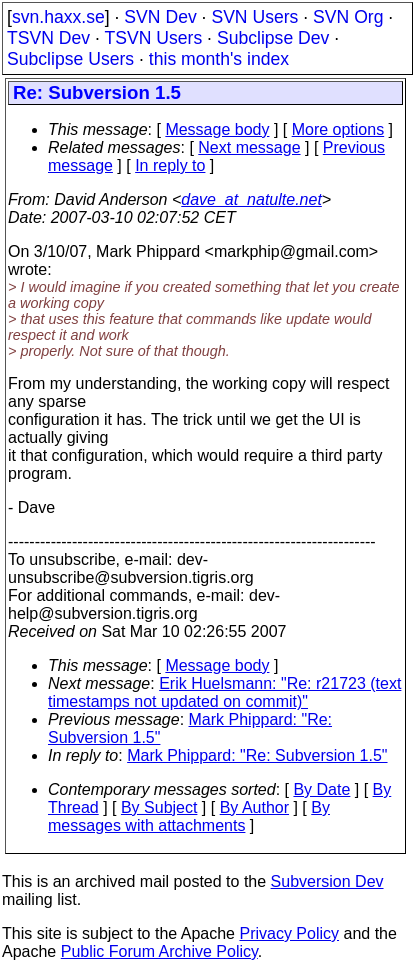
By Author (254, 807)
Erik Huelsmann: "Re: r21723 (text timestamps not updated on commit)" (224, 692)
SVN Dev (160, 17)
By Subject (159, 807)
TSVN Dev (48, 38)
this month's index (219, 59)
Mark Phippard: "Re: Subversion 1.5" (257, 755)
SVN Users (254, 17)
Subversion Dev (327, 881)
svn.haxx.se (58, 17)
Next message (249, 147)
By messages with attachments (189, 816)
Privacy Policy (289, 933)
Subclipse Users (70, 59)
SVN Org (348, 17)
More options (338, 129)
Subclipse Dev (273, 38)
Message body (217, 129)
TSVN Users (153, 38)
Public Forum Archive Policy (159, 951)
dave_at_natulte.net (251, 199)
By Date (321, 789)
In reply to (170, 165)
